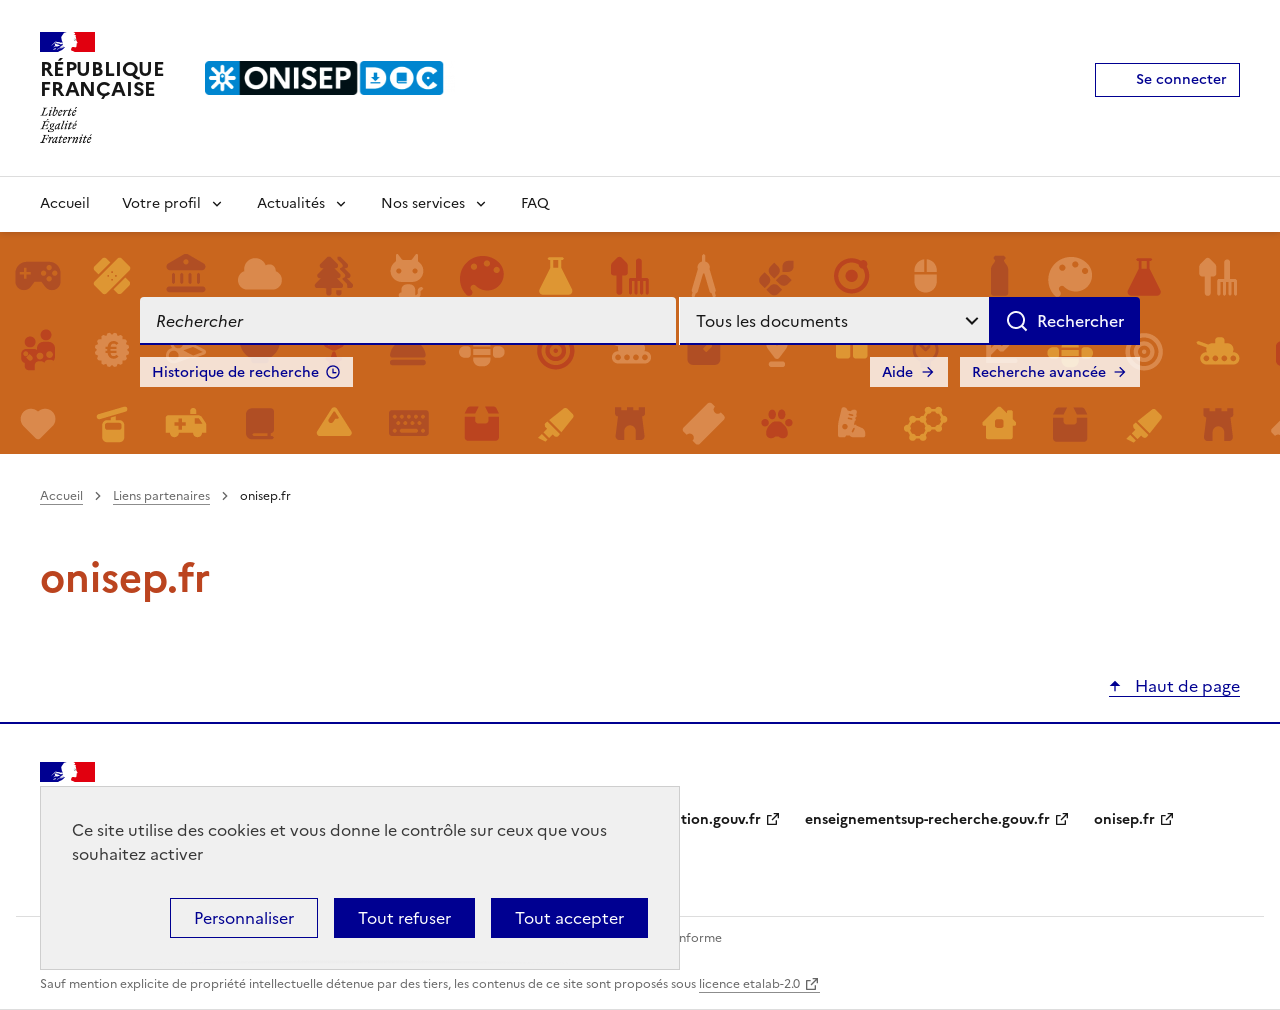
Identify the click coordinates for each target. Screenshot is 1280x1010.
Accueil (65, 203)
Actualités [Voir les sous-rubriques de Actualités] (291, 203)
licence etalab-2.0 (749, 984)
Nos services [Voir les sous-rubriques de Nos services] (423, 203)
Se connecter (1181, 79)
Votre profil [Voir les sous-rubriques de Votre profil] (161, 203)
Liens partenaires (161, 496)
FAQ (535, 203)
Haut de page (1185, 686)
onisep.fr (1124, 819)
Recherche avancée (1039, 372)
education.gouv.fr (700, 819)
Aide (897, 372)
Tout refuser (404, 918)
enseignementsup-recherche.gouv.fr (927, 819)
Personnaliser (244, 918)
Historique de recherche (235, 372)
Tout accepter (569, 918)
